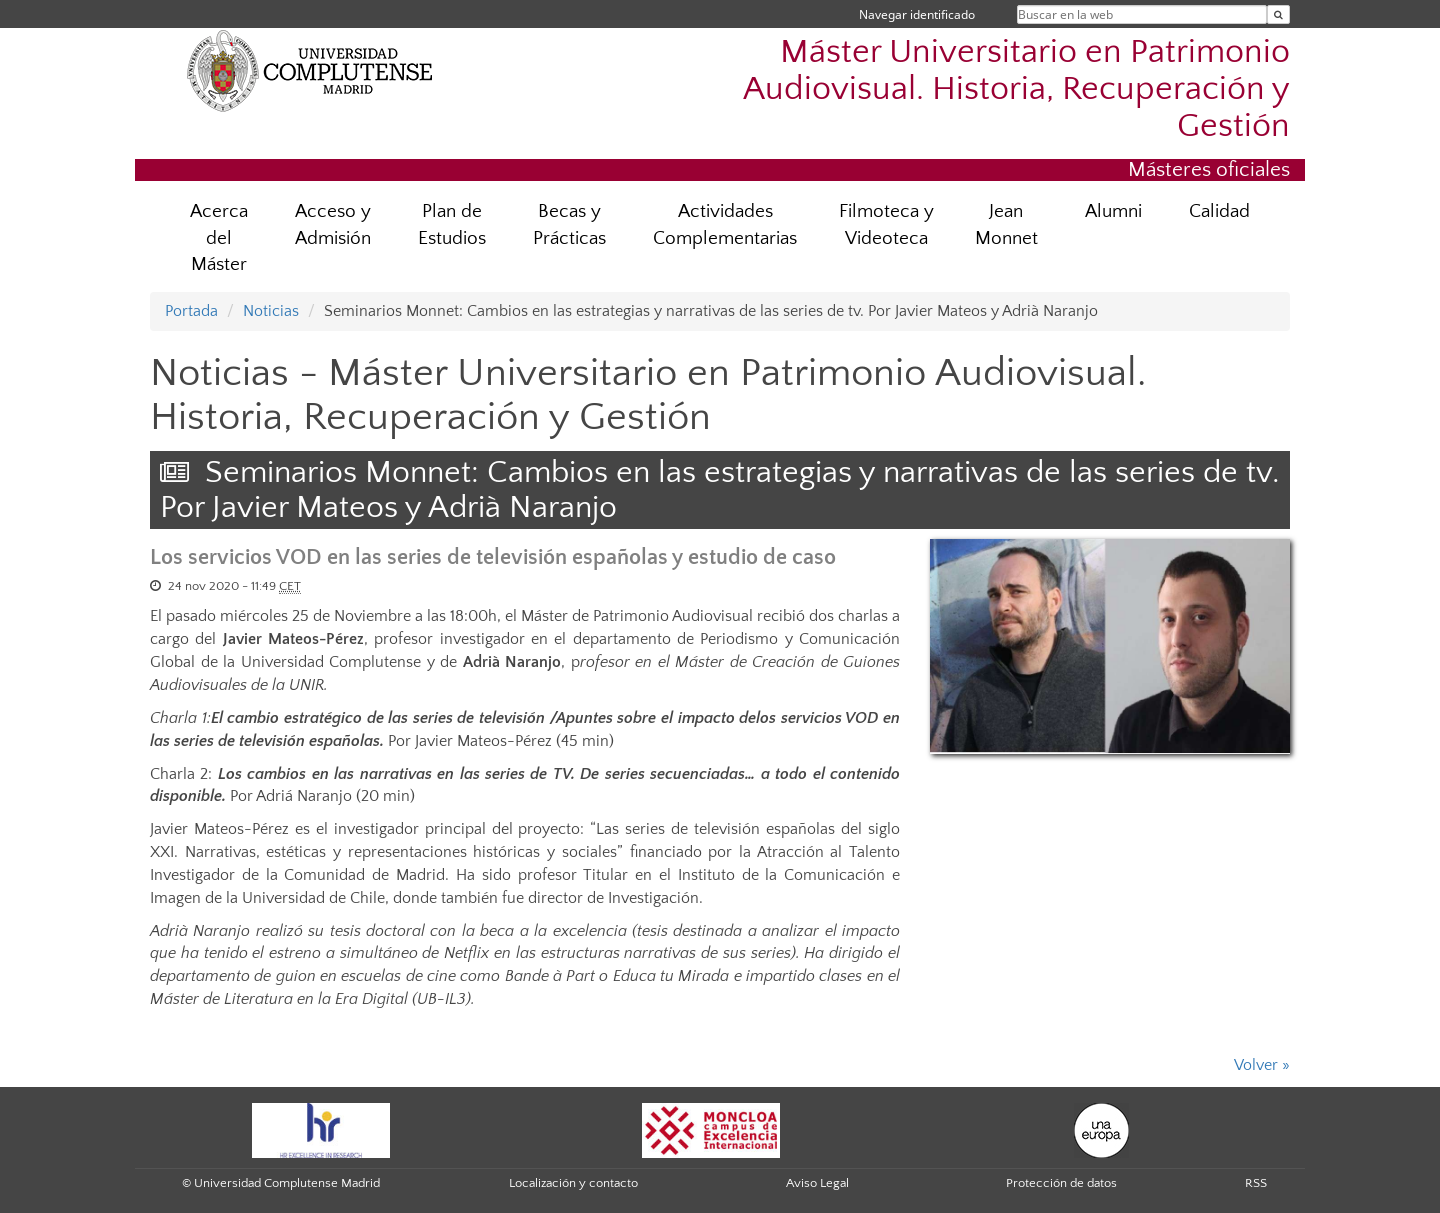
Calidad (1219, 211)
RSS (1256, 1183)
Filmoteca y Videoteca (886, 225)
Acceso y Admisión (333, 225)
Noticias (271, 311)
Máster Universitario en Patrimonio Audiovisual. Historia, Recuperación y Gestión (1016, 89)
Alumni (1113, 211)
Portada (191, 311)
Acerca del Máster (219, 238)
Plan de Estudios (452, 225)
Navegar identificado (917, 14)
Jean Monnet (1006, 225)
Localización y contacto (573, 1183)
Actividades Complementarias (725, 225)
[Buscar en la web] (1278, 14)
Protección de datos (1061, 1183)
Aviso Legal (817, 1183)
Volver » (1262, 1065)
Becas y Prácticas (569, 225)
